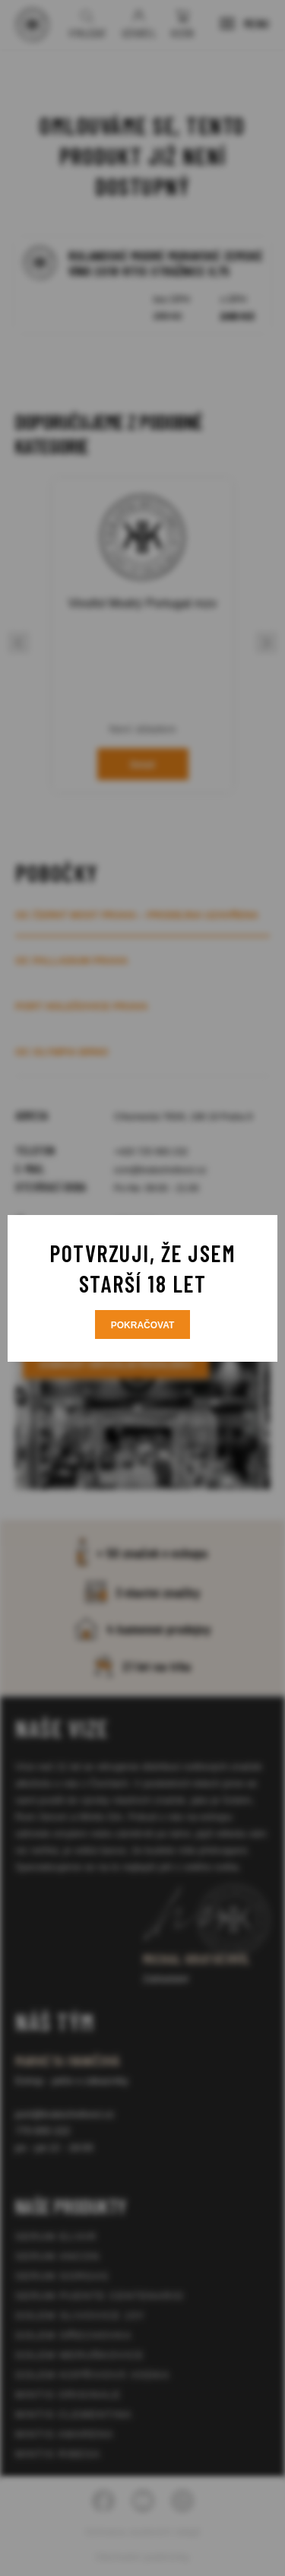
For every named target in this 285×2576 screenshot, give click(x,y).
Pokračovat (143, 1325)
